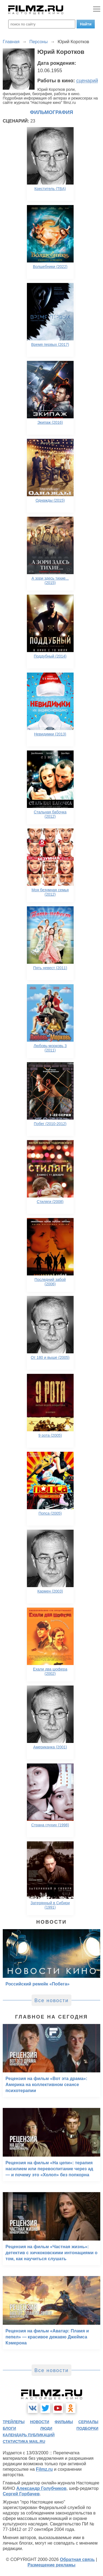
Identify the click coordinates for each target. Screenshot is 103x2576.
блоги (9, 2428)
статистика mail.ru (24, 2441)
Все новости (51, 2000)
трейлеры (14, 2422)
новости (39, 2422)
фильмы (64, 2422)
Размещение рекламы (51, 2565)
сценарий (87, 80)
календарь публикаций (29, 2435)
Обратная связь (77, 2559)
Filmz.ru (44, 2469)
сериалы (88, 2422)
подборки (87, 2428)
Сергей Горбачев (21, 2494)
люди (46, 2428)
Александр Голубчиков (41, 2488)
